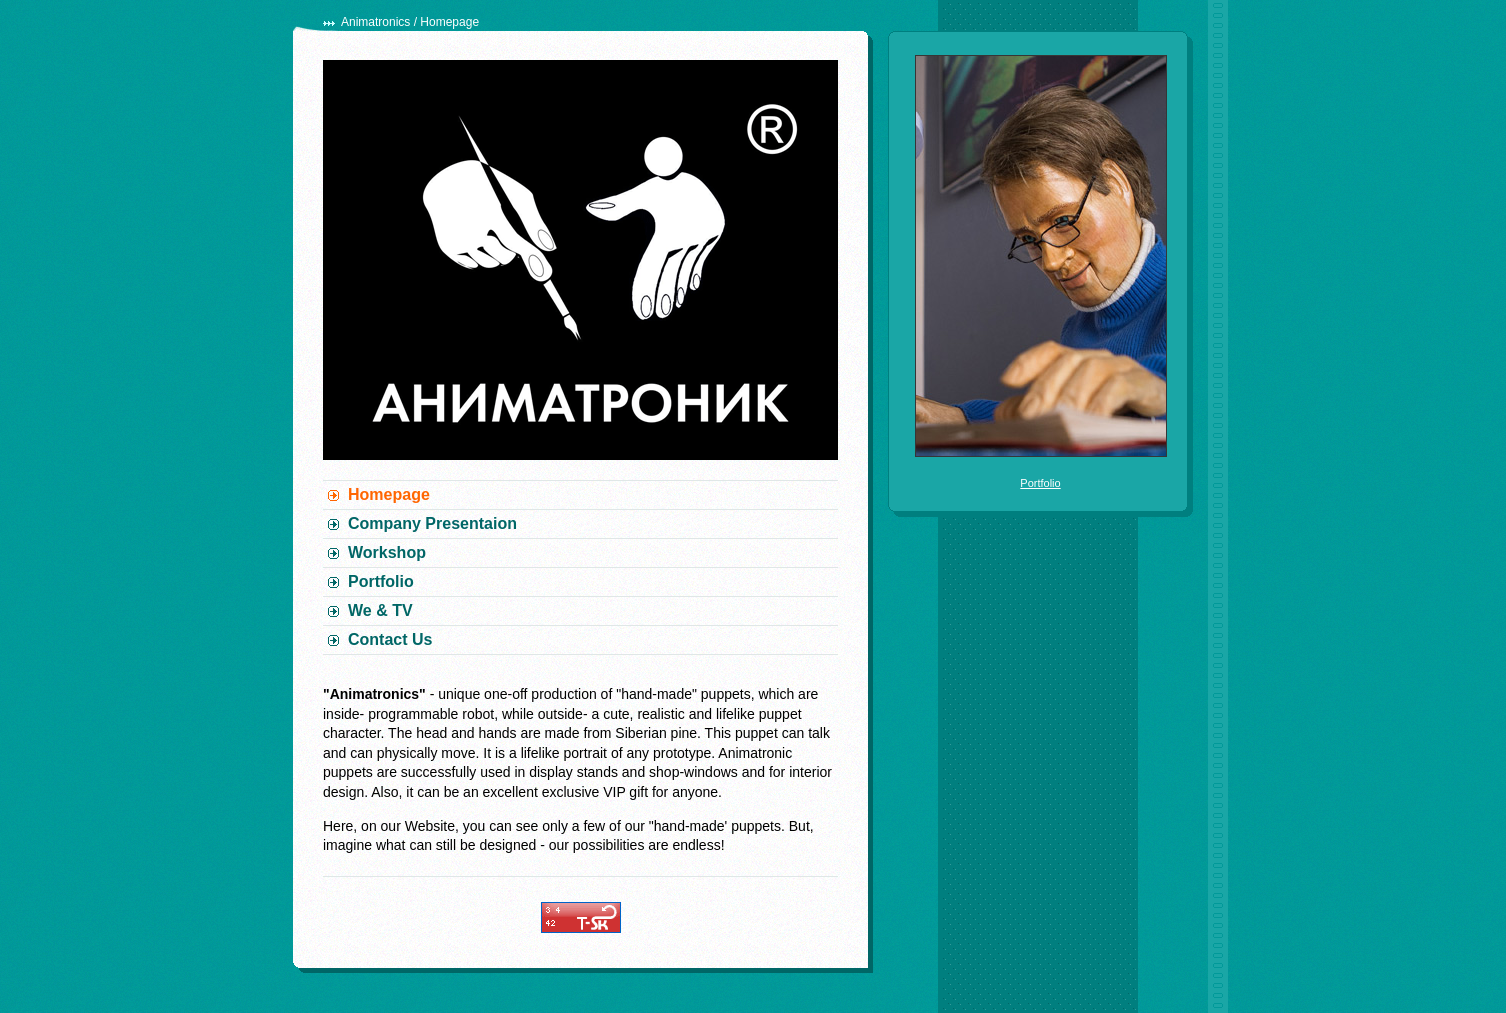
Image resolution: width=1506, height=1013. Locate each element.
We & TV (380, 610)
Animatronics (375, 22)
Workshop (387, 552)
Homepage (389, 494)
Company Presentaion (432, 523)
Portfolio (381, 581)
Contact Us (390, 639)
